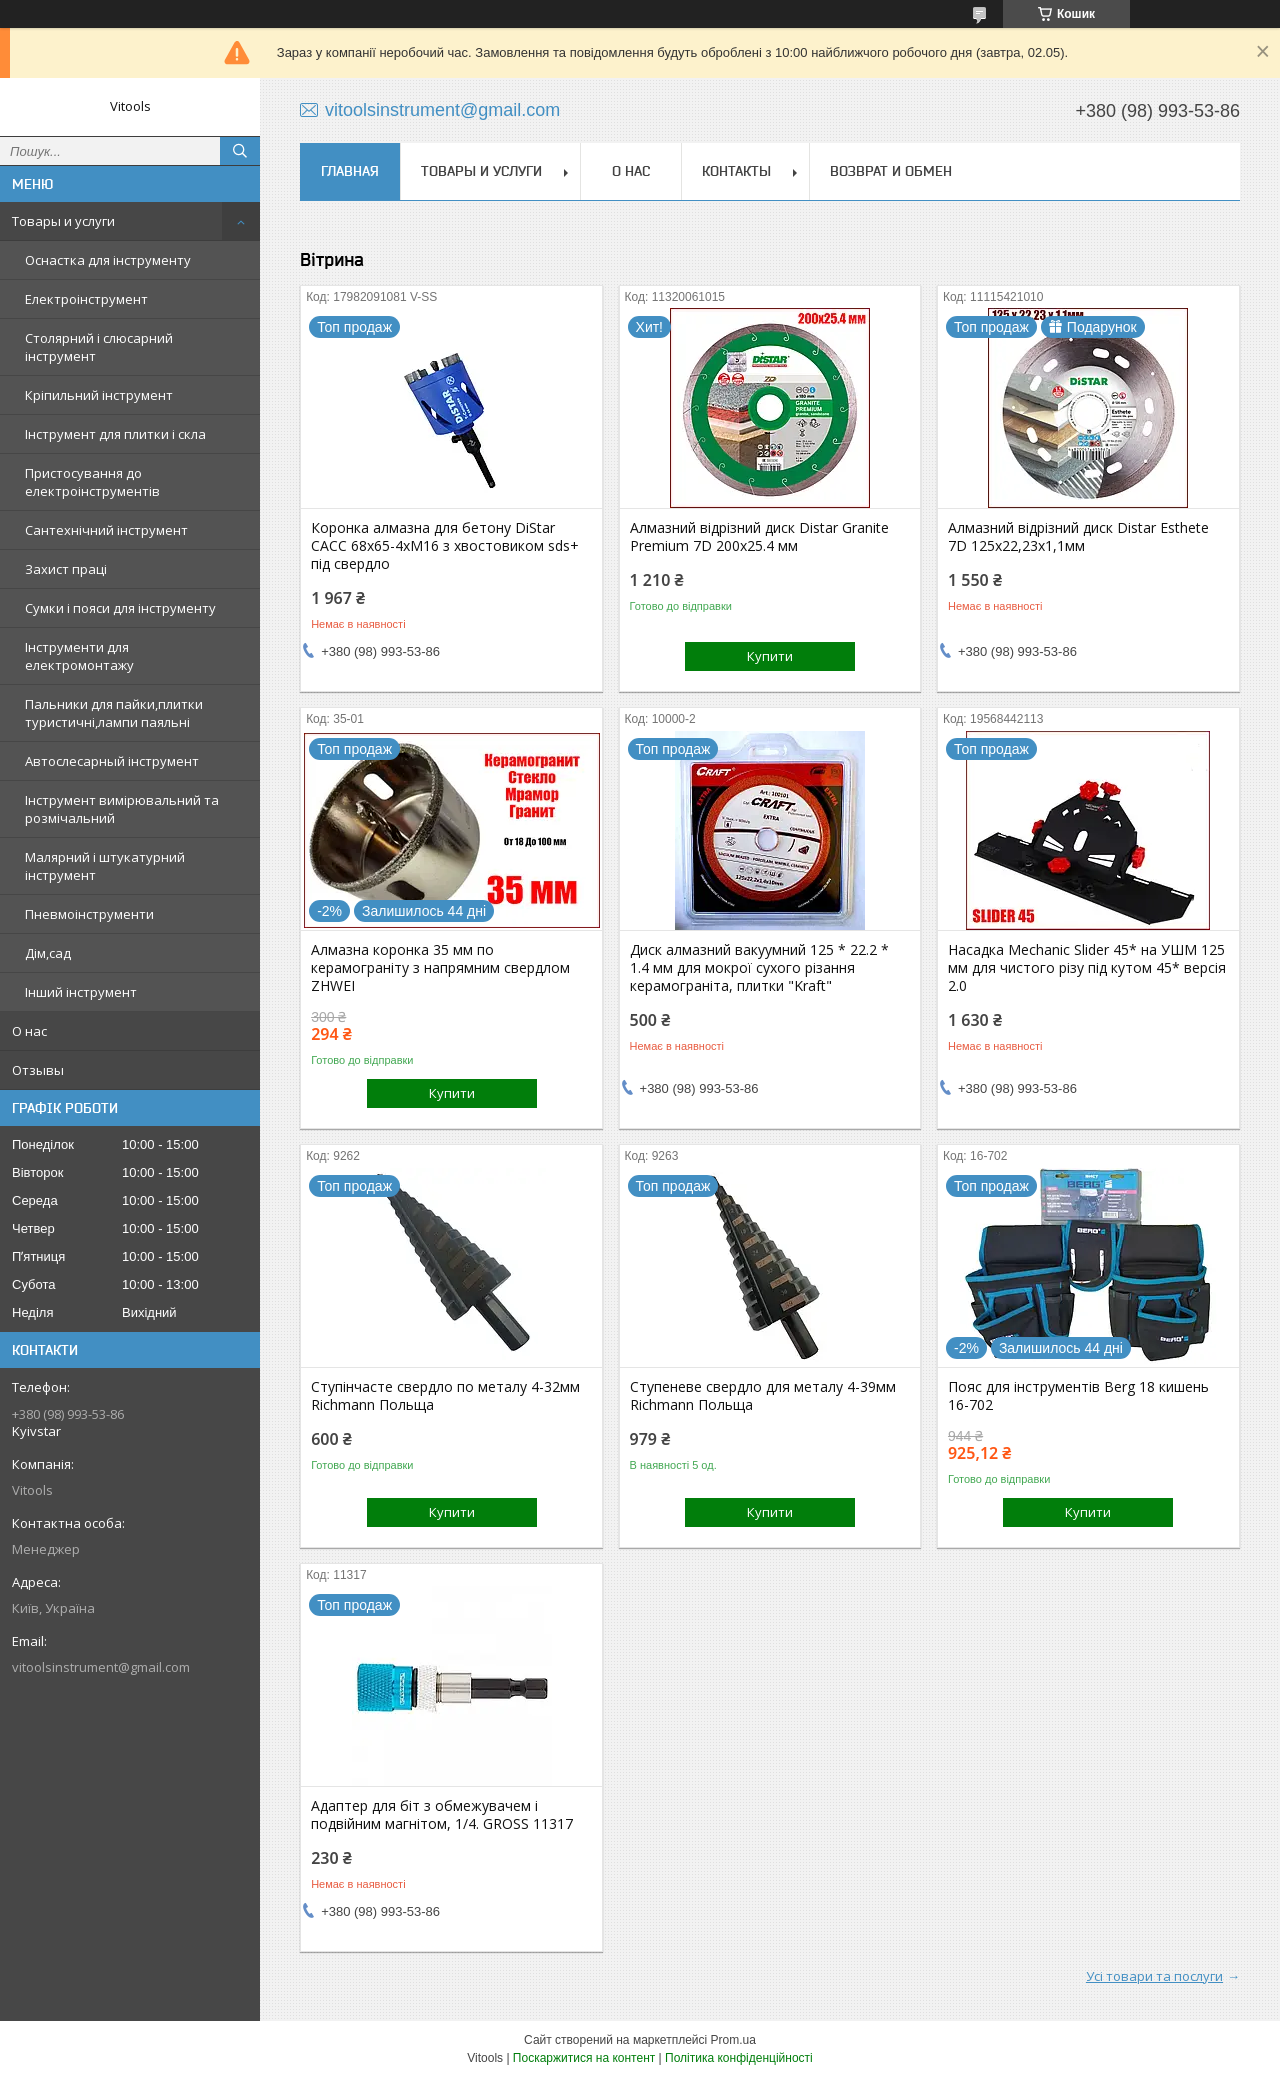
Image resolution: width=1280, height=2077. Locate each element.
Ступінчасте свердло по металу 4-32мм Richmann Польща (445, 1396)
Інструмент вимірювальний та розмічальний (122, 809)
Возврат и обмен (891, 171)
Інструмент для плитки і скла (115, 434)
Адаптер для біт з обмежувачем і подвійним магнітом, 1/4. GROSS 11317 (442, 1815)
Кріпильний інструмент (99, 395)
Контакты (736, 171)
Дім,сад (48, 953)
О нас (29, 1031)
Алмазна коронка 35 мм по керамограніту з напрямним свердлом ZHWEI (440, 968)
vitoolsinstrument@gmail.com (101, 1667)
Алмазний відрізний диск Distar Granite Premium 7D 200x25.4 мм (759, 537)
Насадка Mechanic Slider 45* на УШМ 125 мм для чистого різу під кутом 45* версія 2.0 (1087, 968)
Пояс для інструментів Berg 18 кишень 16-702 (1078, 1396)
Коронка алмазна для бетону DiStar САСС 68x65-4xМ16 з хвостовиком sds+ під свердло (445, 546)
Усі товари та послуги (1154, 1976)
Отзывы (38, 1070)
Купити (770, 656)
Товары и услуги (63, 221)
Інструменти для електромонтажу (79, 656)
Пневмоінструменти (89, 914)
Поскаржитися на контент (584, 2058)
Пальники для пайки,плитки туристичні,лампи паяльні (114, 713)
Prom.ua (733, 2040)
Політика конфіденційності (739, 2058)
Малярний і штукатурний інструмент (105, 866)
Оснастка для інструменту (108, 260)
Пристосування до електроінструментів (92, 482)
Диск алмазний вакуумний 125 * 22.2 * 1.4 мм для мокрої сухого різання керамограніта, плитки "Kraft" (759, 968)
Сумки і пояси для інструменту (120, 608)
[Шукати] (240, 151)
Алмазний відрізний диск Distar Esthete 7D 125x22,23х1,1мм (1078, 537)
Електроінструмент (86, 299)
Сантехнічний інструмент (106, 530)
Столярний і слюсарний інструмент (99, 347)
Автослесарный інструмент (112, 761)
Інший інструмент (81, 992)
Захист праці (66, 569)
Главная (350, 171)
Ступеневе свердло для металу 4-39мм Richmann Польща (763, 1396)
